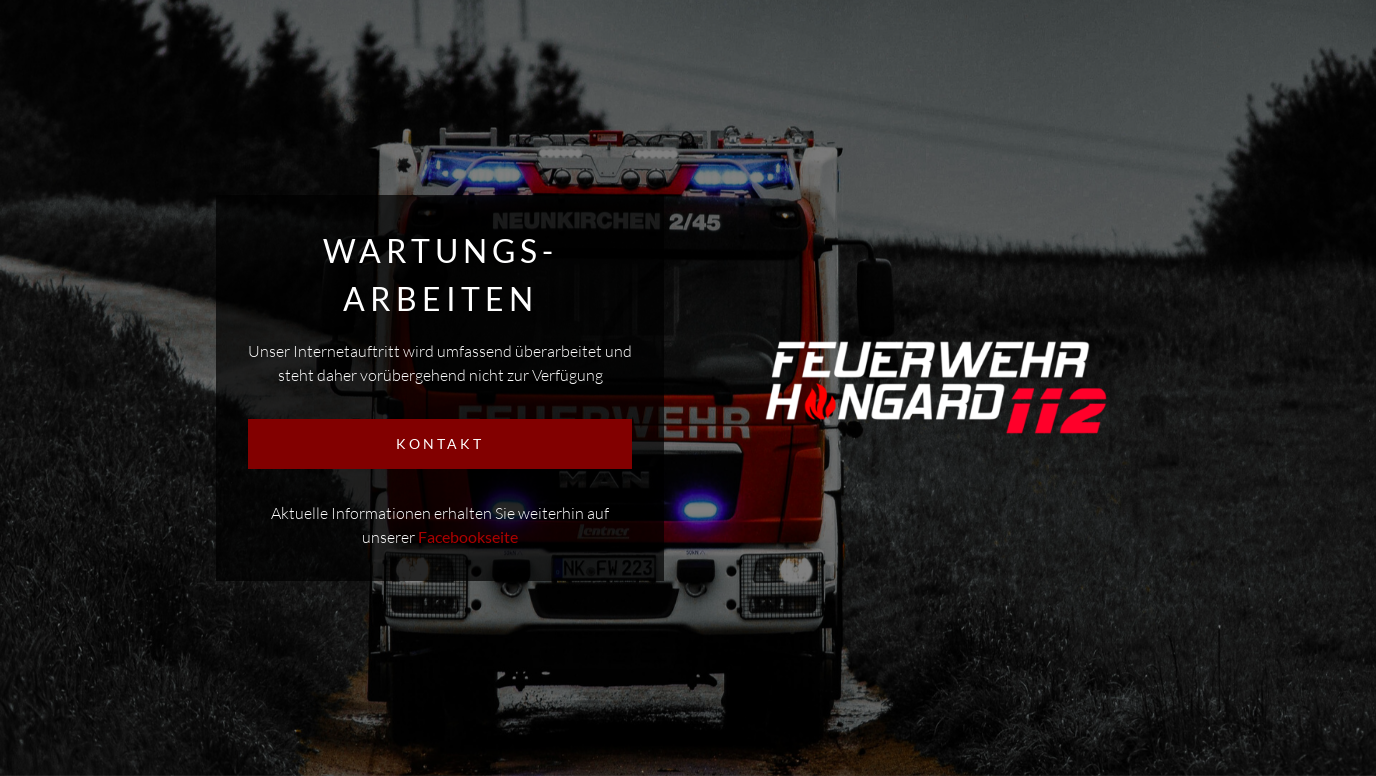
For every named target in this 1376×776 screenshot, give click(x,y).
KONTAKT (440, 443)
